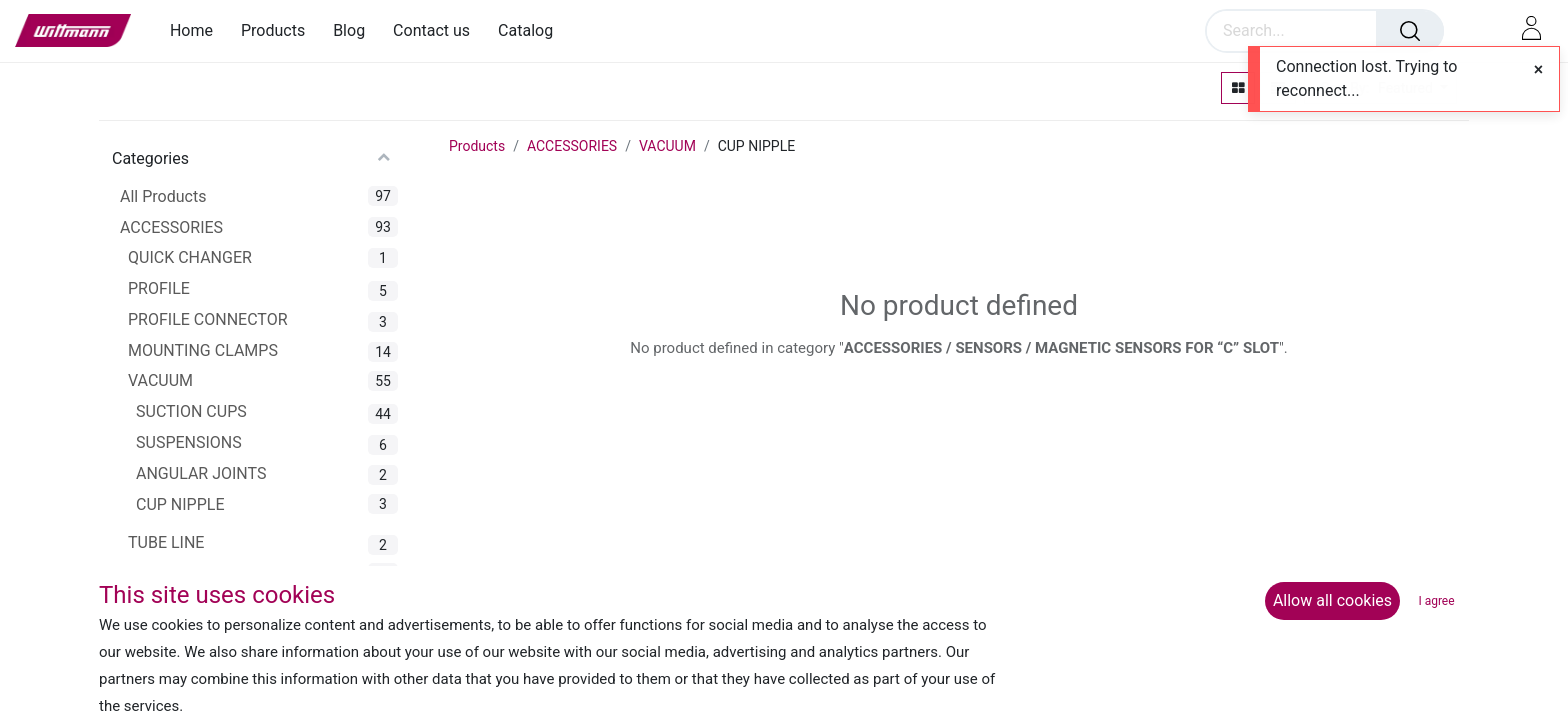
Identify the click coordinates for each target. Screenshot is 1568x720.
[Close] (1538, 70)
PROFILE (159, 288)
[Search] (1410, 31)
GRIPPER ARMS (184, 604)
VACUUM (160, 380)
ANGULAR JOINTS (201, 473)
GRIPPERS (165, 573)
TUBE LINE (166, 542)
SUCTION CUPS (191, 411)
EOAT (139, 643)
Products (477, 146)
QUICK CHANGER (190, 257)
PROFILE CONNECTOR (208, 319)
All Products (163, 196)
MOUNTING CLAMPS (203, 350)
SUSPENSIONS (189, 442)
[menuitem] (198, 30)
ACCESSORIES (171, 227)
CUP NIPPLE (180, 504)
